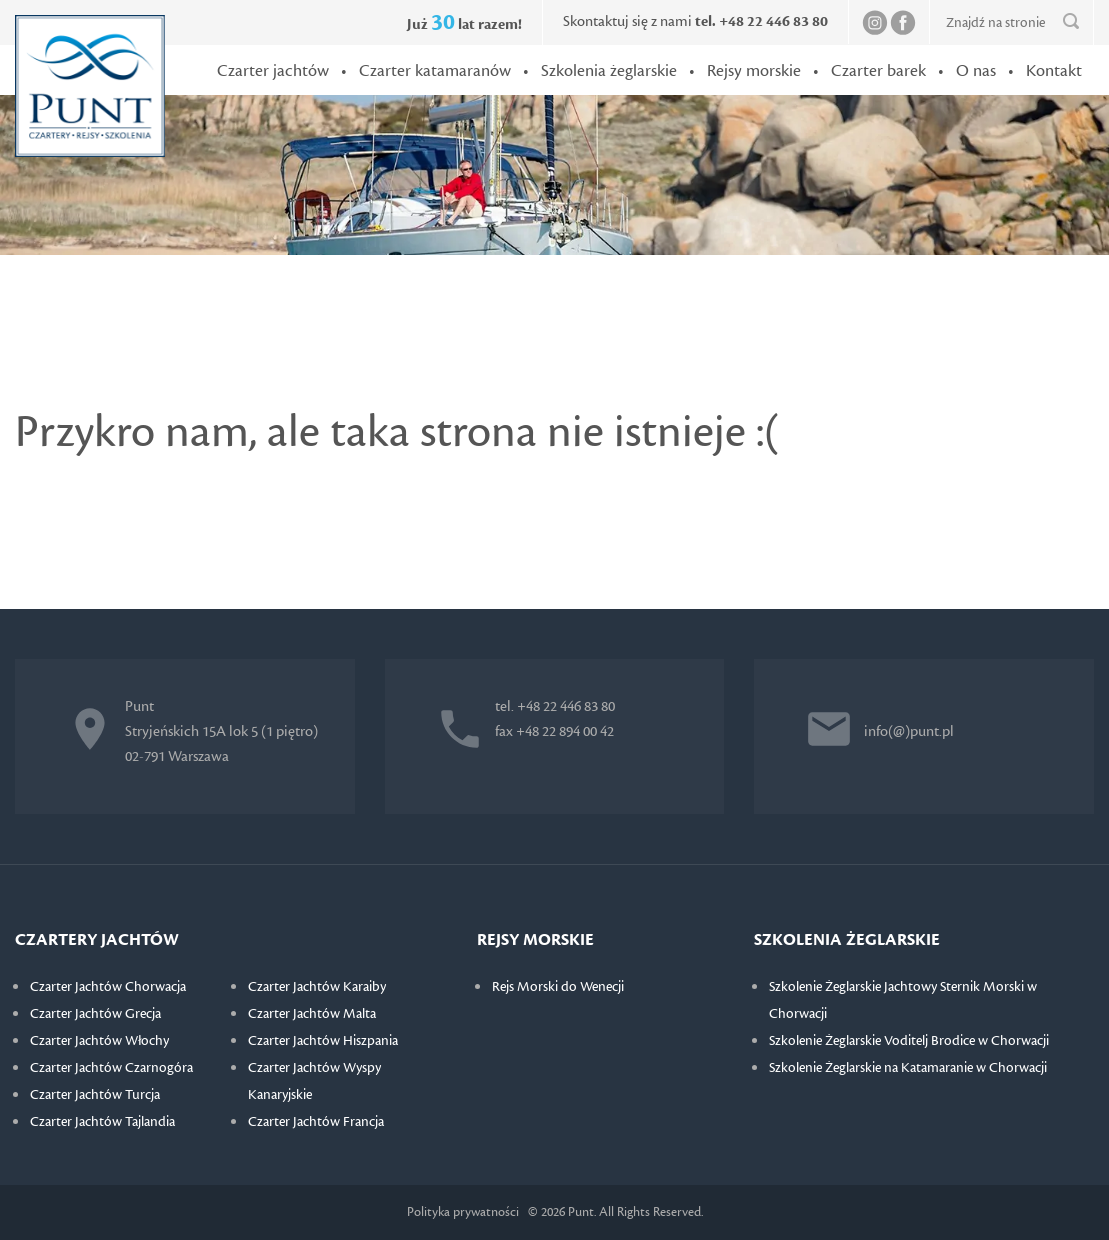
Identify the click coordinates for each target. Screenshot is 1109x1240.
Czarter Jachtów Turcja (95, 1095)
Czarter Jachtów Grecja (95, 1014)
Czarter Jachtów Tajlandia (102, 1122)
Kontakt (1054, 71)
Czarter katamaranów (435, 71)
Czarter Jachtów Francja (316, 1122)
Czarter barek (878, 71)
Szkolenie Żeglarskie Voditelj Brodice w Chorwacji (909, 1041)
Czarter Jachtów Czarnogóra (111, 1068)
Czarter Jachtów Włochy (99, 1041)
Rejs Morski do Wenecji (558, 987)
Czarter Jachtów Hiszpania (323, 1041)
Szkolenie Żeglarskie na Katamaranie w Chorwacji (908, 1068)
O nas (976, 71)
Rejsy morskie (754, 71)
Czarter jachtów (273, 71)
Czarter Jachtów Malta (312, 1014)
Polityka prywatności (463, 1212)
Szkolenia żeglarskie (609, 71)
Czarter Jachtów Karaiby (317, 987)
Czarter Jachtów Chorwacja (108, 987)
